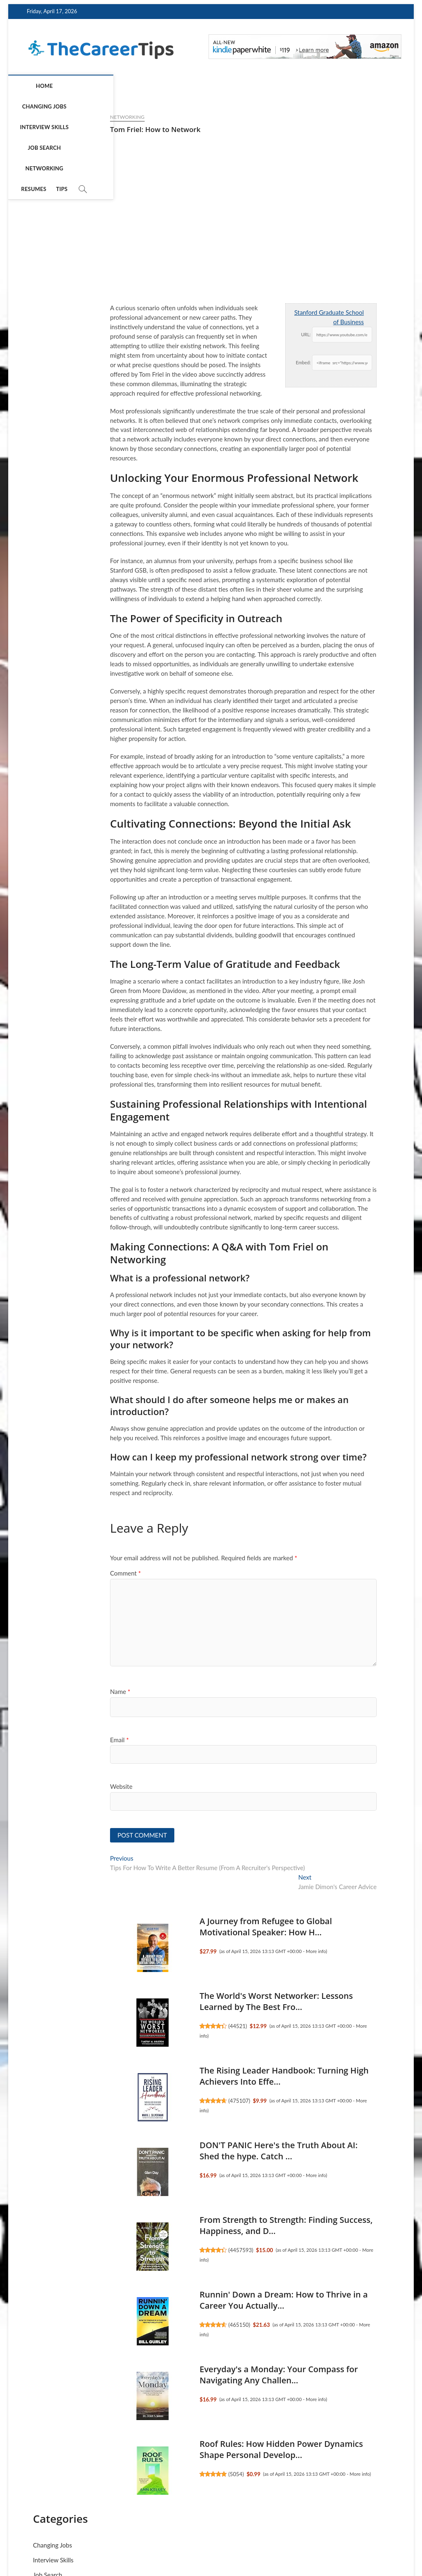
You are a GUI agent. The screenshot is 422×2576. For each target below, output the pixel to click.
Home (33, 86)
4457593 (152, 2251)
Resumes (267, 86)
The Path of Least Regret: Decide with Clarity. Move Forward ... (343, 427)
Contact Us (382, 2539)
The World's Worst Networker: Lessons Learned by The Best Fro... (186, 2002)
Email (30, 1739)
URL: (216, 334)
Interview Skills (130, 86)
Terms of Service (295, 2539)
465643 (339, 610)
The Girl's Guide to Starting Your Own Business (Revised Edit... (347, 1120)
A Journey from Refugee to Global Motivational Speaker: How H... (176, 1928)
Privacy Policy (244, 2539)
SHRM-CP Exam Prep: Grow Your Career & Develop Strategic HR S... (341, 574)
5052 (336, 746)
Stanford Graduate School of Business (239, 317)
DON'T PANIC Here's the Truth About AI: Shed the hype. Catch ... (189, 2152)
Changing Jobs (74, 86)
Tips (295, 86)
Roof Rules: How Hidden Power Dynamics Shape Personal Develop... (191, 2450)
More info (226, 1952)
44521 (148, 2027)
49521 (337, 462)
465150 (150, 2326)
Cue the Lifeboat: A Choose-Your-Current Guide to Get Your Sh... (344, 716)
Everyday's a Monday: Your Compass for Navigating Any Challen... (189, 2376)
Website (32, 1786)
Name (31, 1691)
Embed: (213, 362)
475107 (150, 2102)
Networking (226, 86)
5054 (147, 2475)
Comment (36, 1573)
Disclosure (341, 2539)
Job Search (180, 86)
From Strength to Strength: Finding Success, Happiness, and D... (339, 968)
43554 (337, 1149)
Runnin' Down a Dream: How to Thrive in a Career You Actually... (194, 2301)
